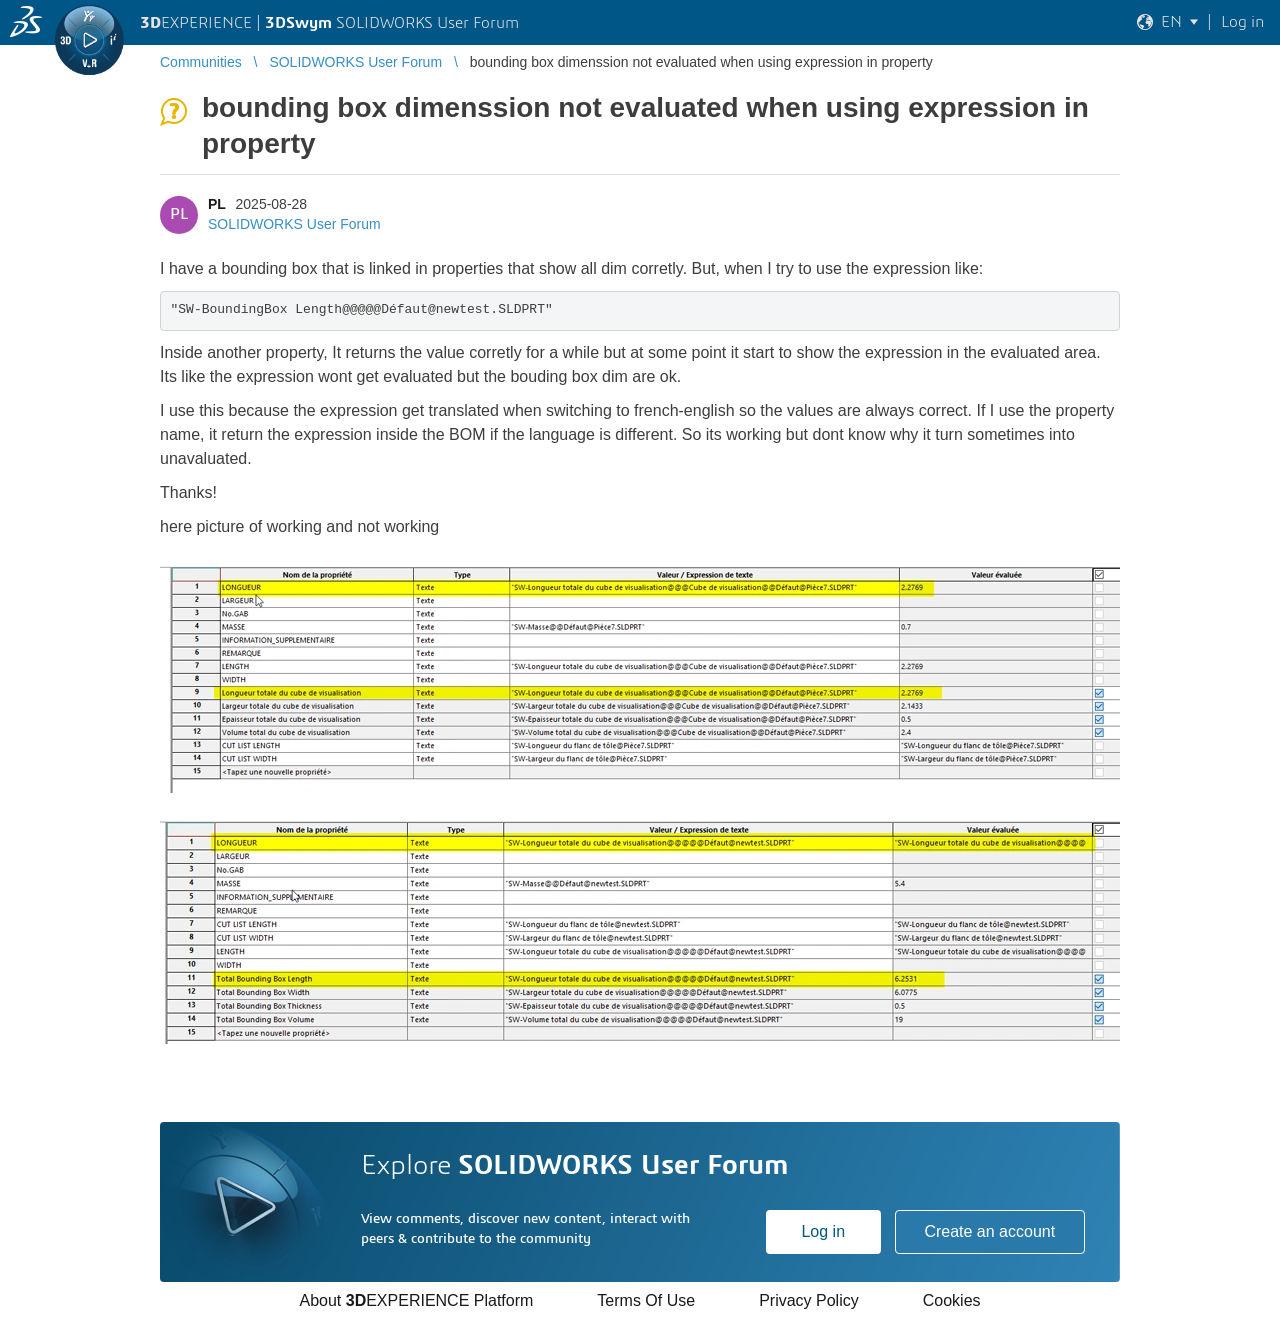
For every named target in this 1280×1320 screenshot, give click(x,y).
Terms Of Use (646, 1300)
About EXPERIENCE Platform (416, 1300)
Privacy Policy (809, 1300)
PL (217, 204)
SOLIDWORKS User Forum (294, 224)
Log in (823, 1231)
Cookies (952, 1300)
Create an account (989, 1231)
